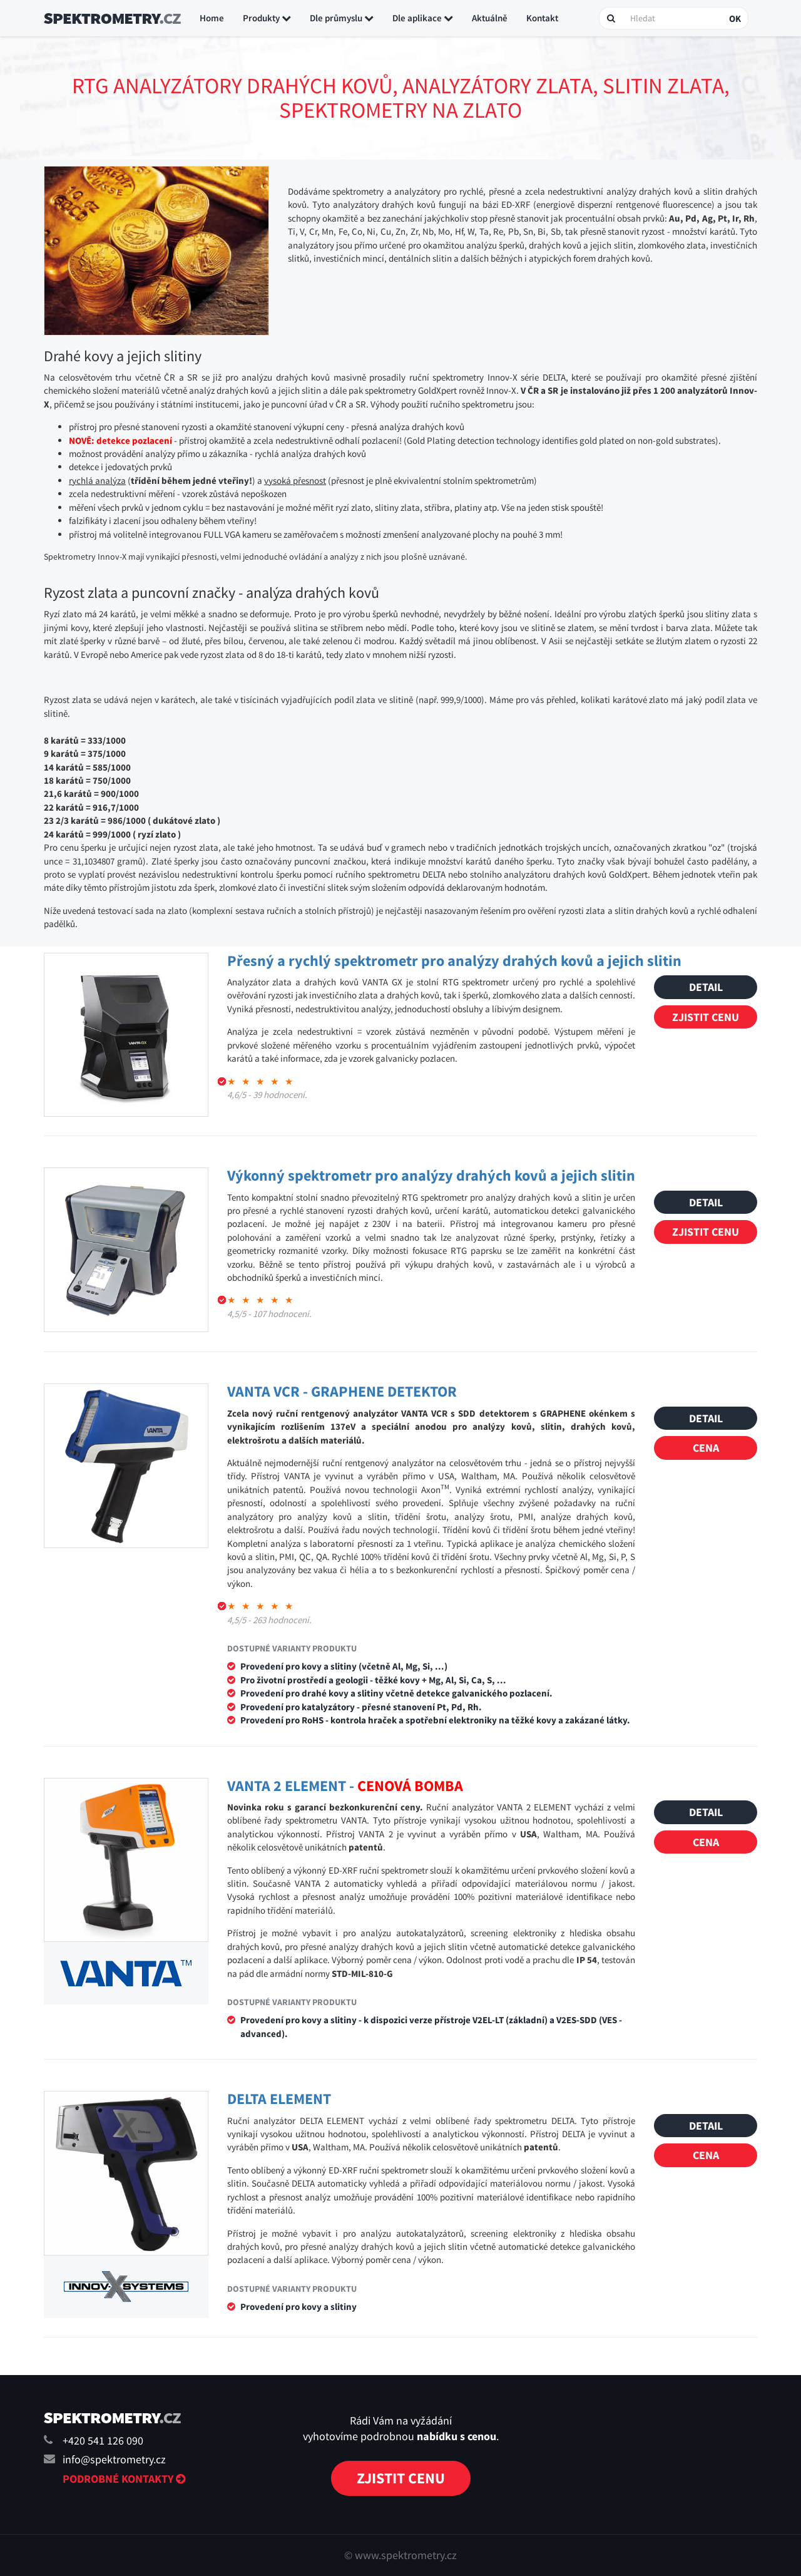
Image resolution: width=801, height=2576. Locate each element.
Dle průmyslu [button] (342, 18)
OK (735, 18)
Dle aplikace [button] (422, 18)
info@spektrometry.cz (114, 2459)
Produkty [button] (267, 18)
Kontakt (542, 18)
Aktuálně (490, 18)
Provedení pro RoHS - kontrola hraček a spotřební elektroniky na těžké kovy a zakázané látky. (435, 1720)
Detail (706, 987)
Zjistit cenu (705, 1017)
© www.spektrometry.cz (400, 2555)
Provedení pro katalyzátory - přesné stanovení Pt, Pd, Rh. (361, 1707)
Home (212, 18)
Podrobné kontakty (124, 2478)
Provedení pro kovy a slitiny (298, 2306)
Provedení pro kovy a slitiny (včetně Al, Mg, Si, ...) (343, 1666)
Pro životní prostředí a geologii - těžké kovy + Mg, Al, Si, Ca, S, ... (373, 1680)
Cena (706, 1447)
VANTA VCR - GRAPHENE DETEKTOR (342, 1391)
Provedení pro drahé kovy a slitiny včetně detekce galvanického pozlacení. (396, 1693)
